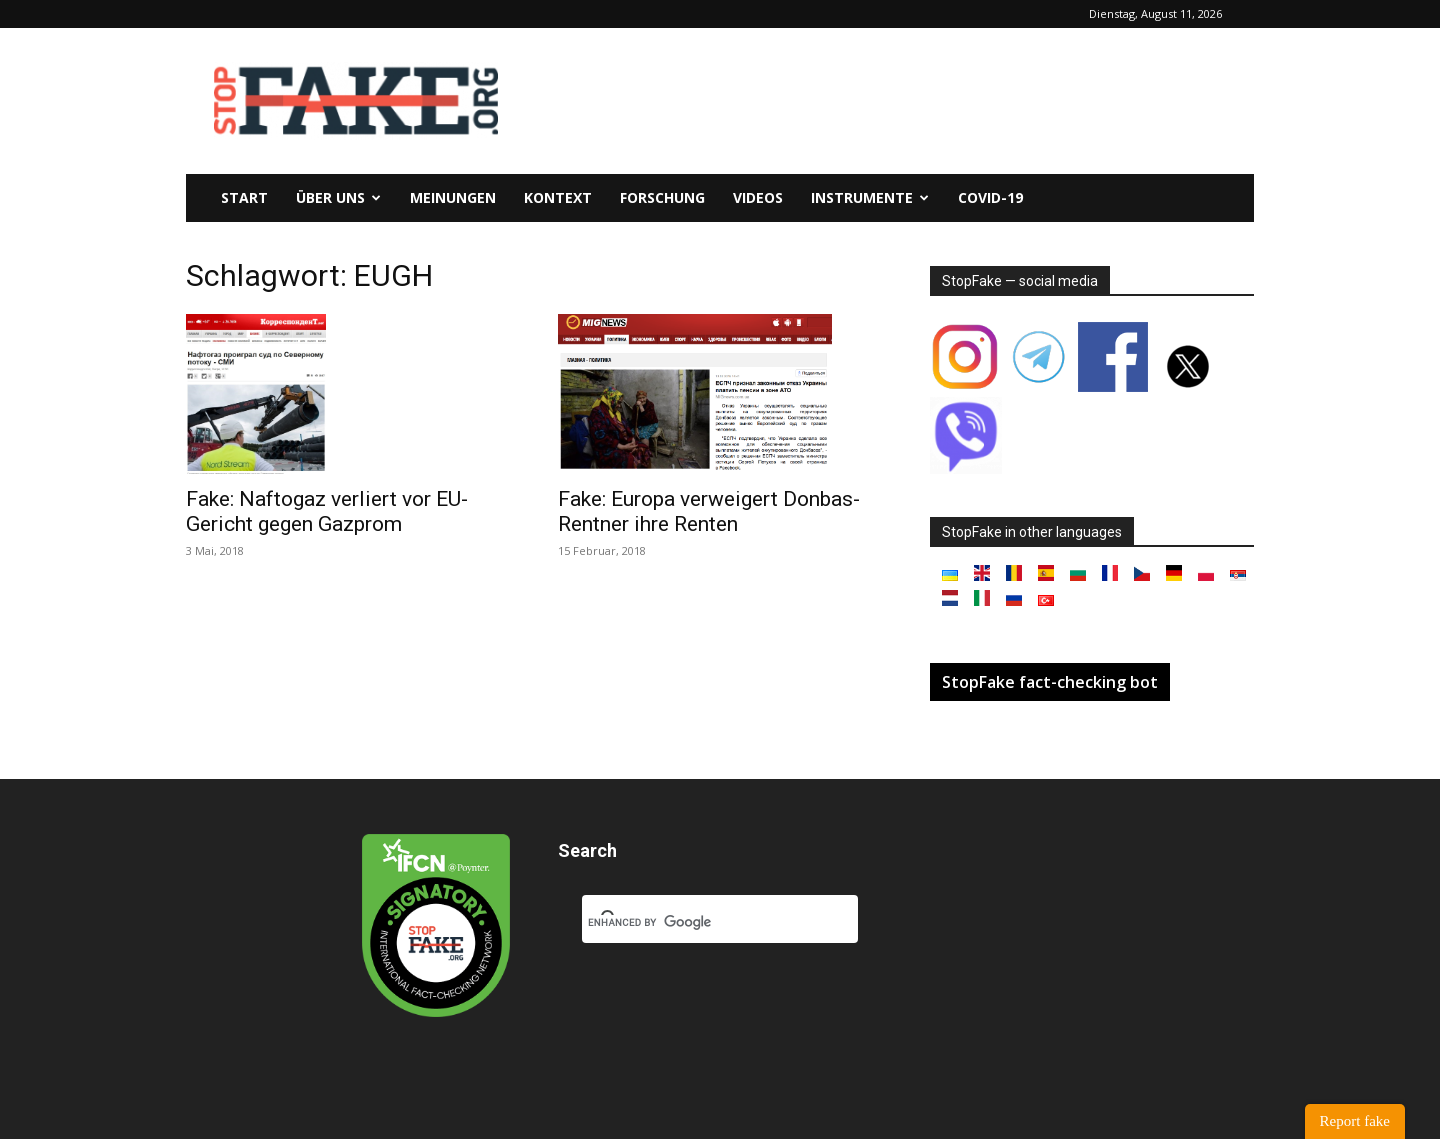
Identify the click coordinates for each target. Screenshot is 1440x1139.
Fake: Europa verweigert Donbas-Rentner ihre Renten (709, 511)
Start (244, 197)
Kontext (558, 197)
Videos (758, 197)
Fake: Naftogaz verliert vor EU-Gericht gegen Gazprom (327, 511)
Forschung (662, 197)
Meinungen (453, 197)
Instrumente (870, 197)
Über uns (338, 197)
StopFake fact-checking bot (1050, 682)
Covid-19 (990, 197)
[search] (696, 923)
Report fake (1355, 1121)
